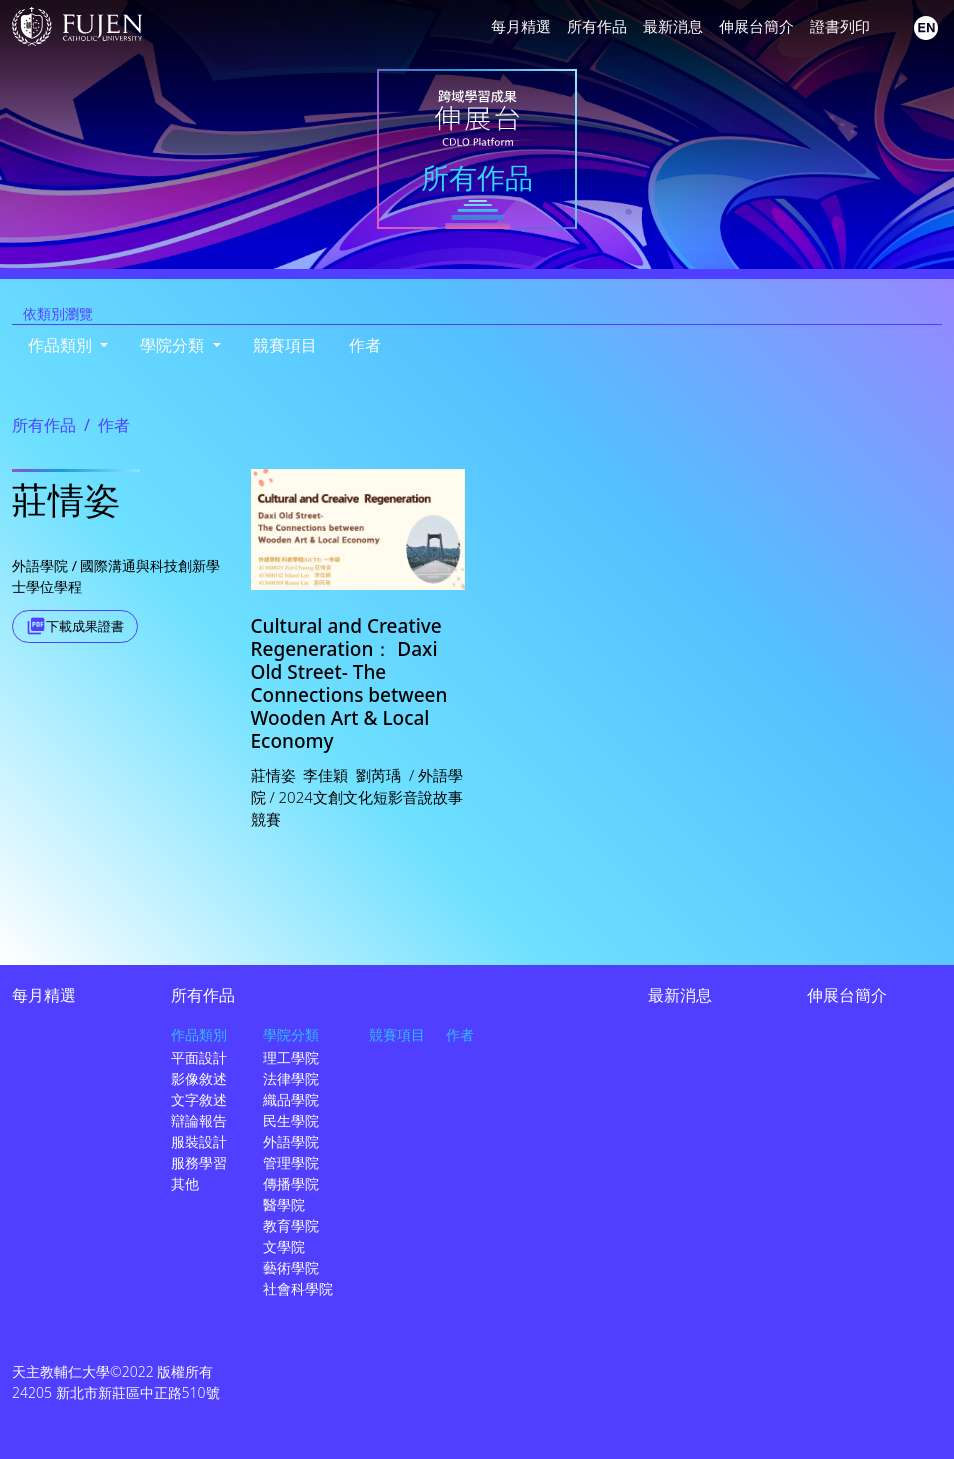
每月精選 (521, 26)
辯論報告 (199, 1120)
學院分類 (291, 1034)
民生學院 (291, 1120)
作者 (365, 345)
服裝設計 (199, 1141)
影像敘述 (199, 1078)
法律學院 (291, 1078)
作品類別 (199, 1034)
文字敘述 (199, 1099)
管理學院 (291, 1162)
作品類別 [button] (62, 345)
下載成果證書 (85, 626)
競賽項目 (285, 345)
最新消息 (673, 26)
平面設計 (199, 1057)
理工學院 (291, 1057)
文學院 (284, 1246)
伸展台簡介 (756, 26)
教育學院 (291, 1225)
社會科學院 (298, 1288)
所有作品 (597, 26)
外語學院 (291, 1141)
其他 (185, 1183)
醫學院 (284, 1204)
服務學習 (199, 1162)
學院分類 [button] (174, 345)
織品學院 (291, 1099)
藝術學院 (291, 1267)
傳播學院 (291, 1183)
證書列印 (840, 26)
